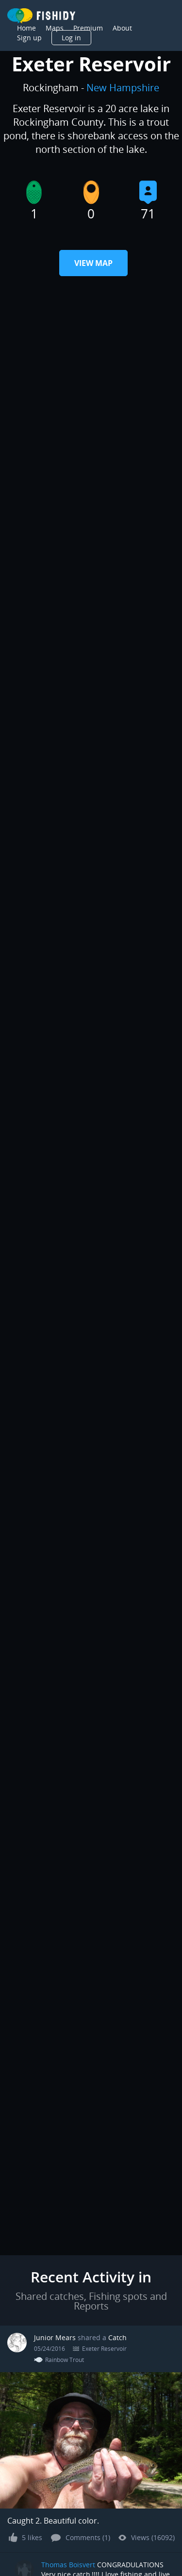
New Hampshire (122, 87)
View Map (93, 263)
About (122, 28)
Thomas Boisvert (68, 2564)
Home (26, 28)
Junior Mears (55, 2337)
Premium (88, 28)
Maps (55, 28)
